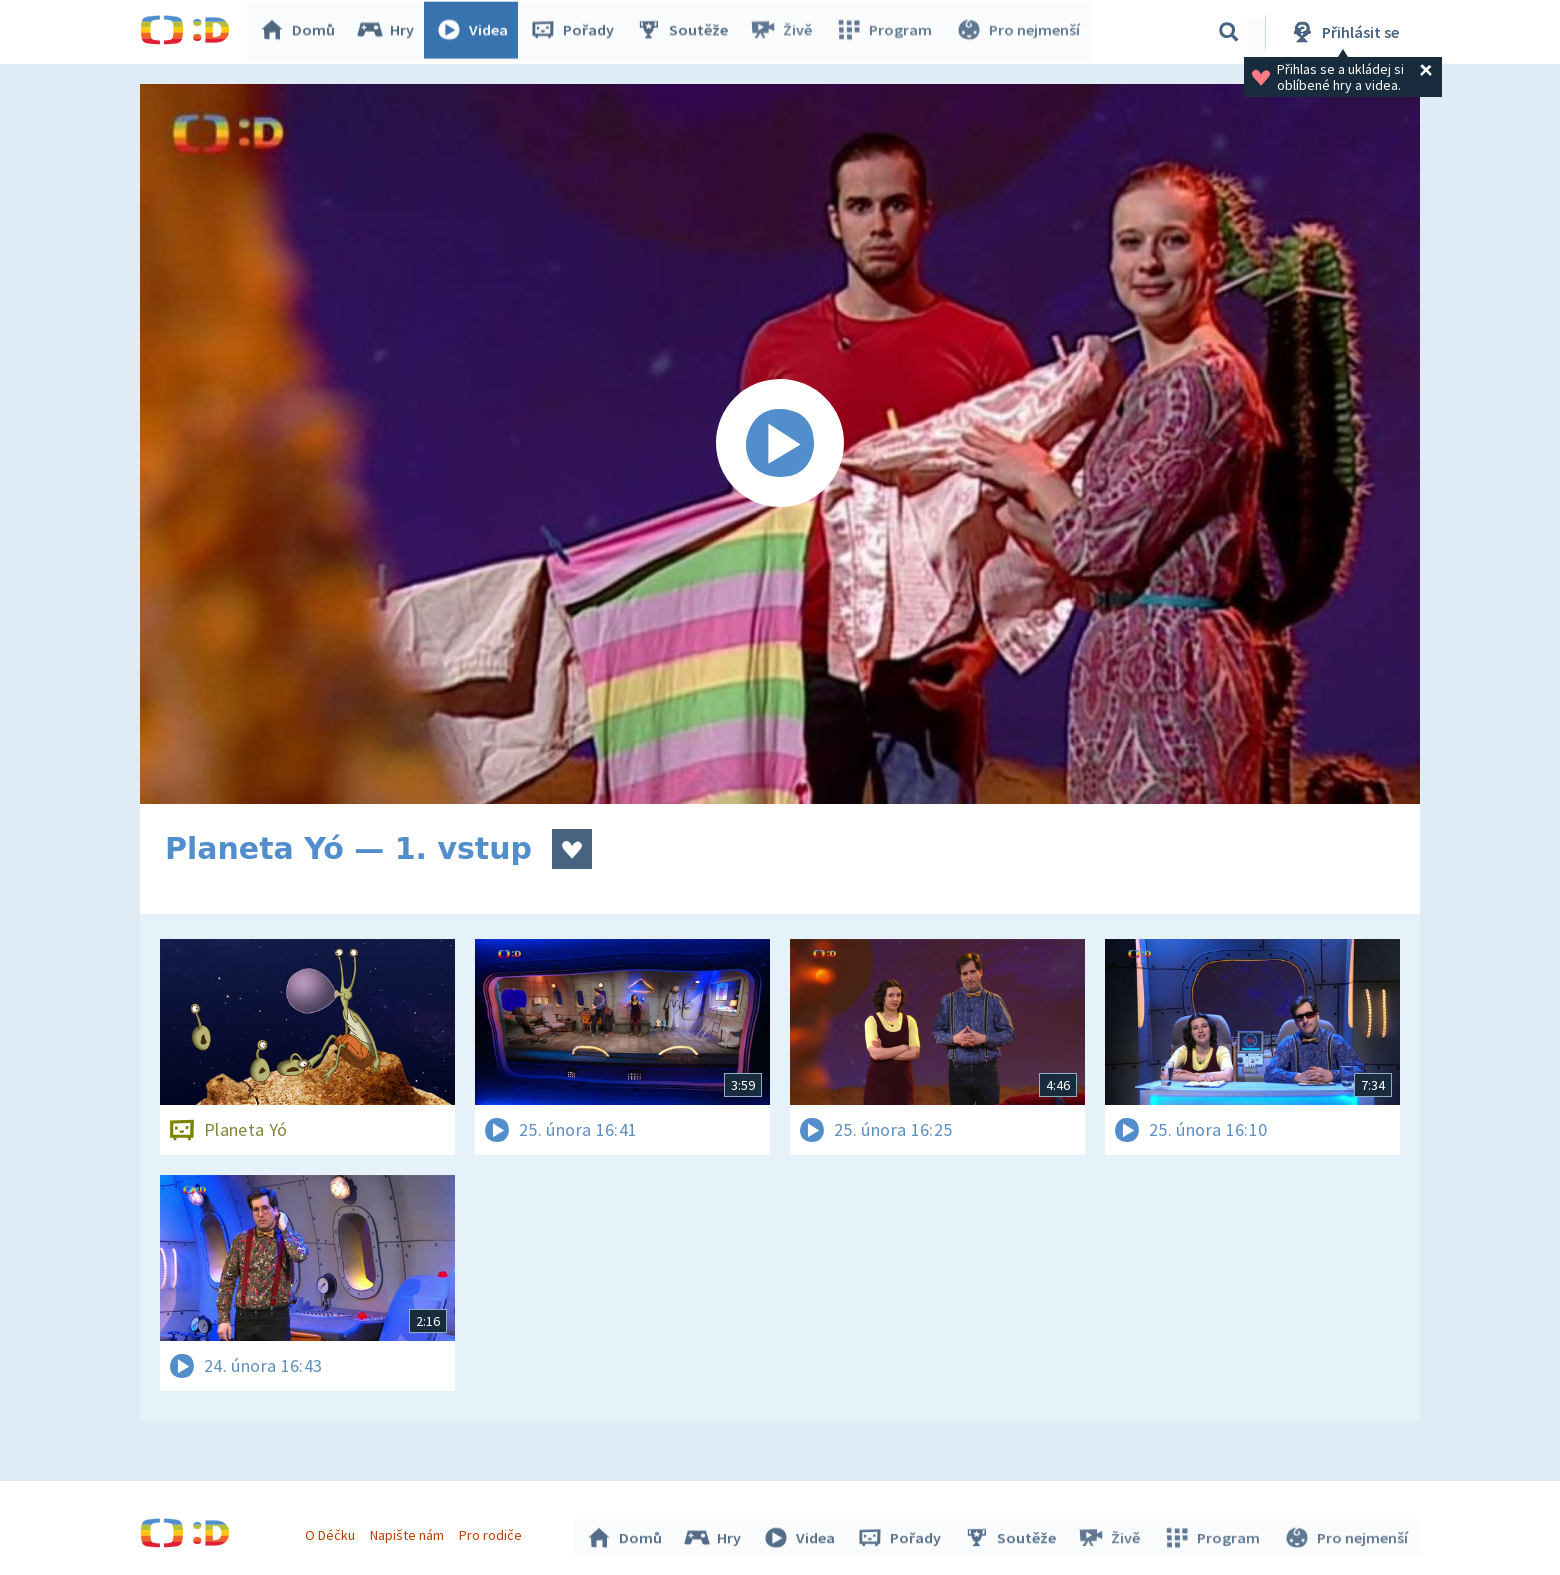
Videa (476, 32)
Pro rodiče (493, 1533)
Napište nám (409, 1533)
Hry (389, 32)
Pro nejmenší (1018, 32)
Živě (785, 32)
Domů (301, 32)
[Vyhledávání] (1229, 32)
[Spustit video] (780, 444)
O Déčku (332, 1533)
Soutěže (686, 32)
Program (886, 32)
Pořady (576, 32)
